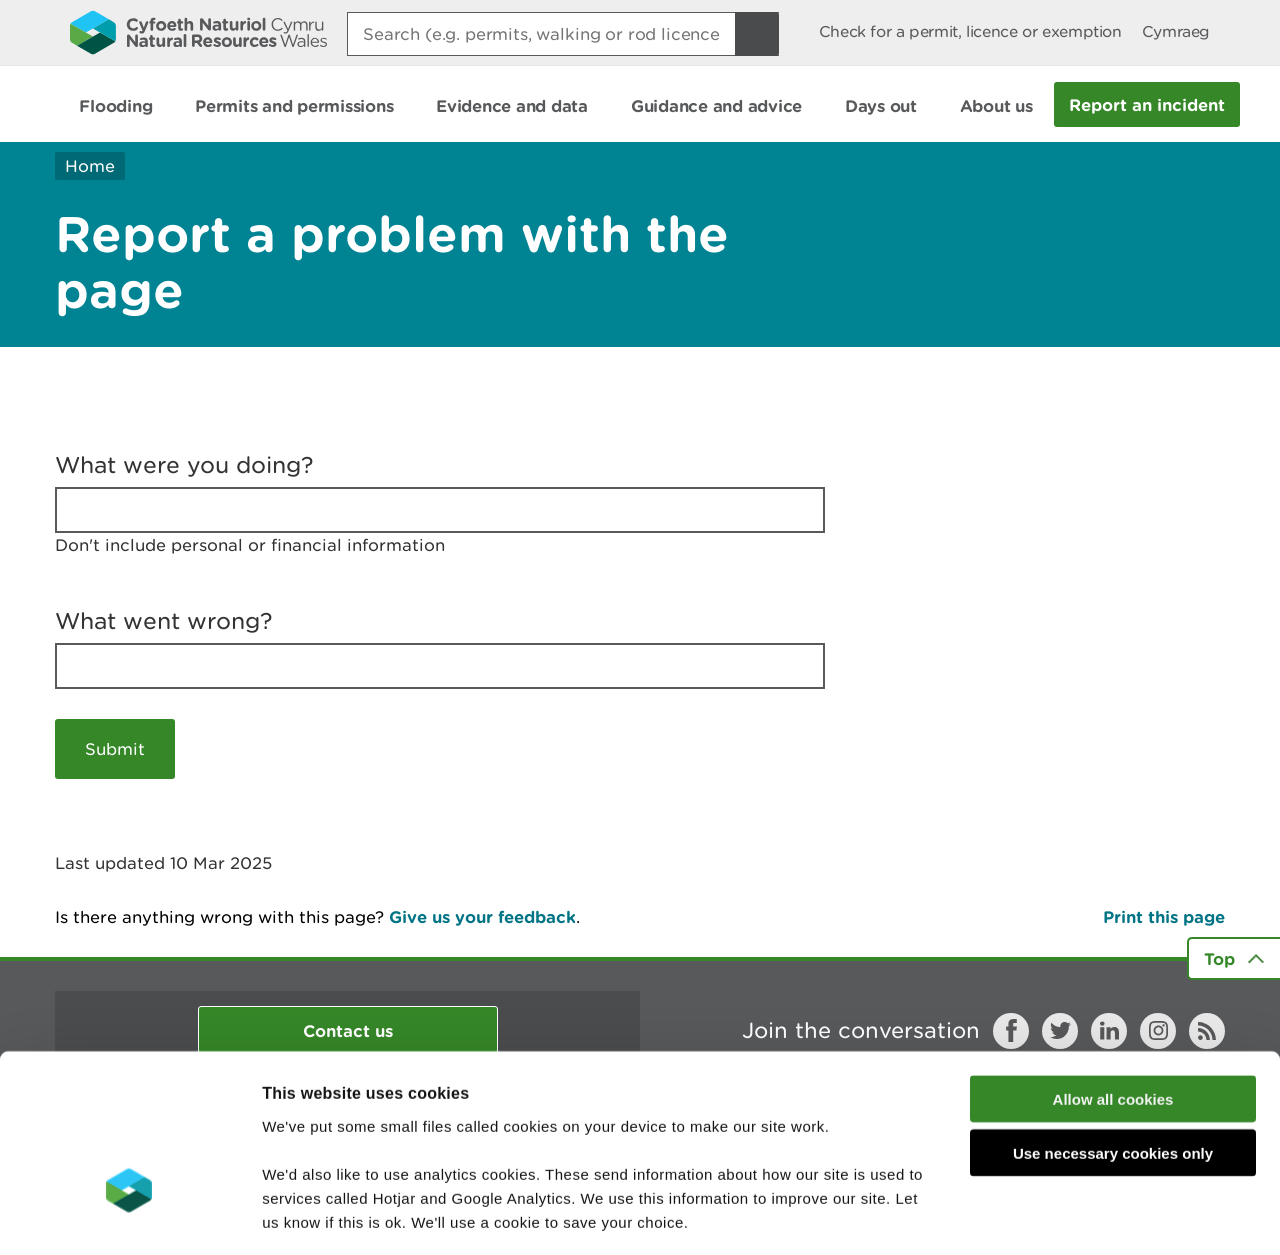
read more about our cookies (433, 1134)
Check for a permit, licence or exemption (970, 31)
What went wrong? (164, 621)
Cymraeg (1176, 31)
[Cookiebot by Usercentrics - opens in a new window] (129, 1216)
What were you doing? (184, 465)
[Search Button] (757, 34)
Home (90, 166)
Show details (1059, 1215)
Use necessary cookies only (1113, 1018)
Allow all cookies (1113, 963)
